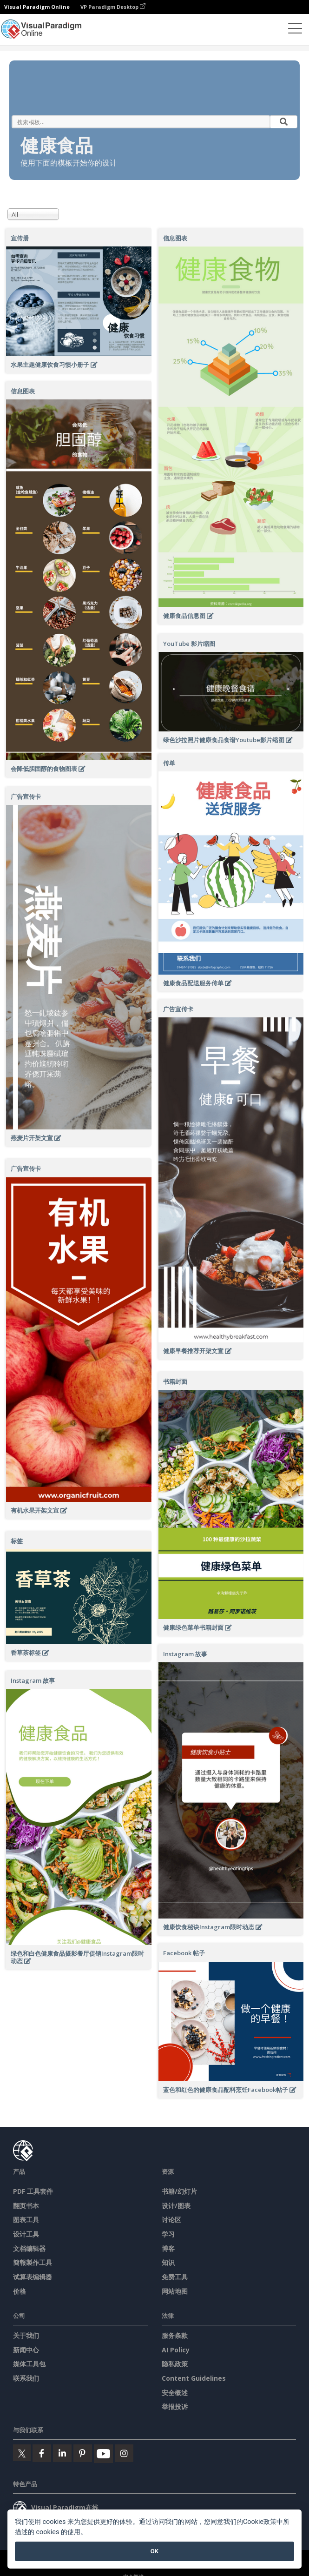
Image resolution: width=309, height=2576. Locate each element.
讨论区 (171, 2219)
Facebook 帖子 (184, 1953)
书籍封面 (175, 1381)
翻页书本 (26, 2205)
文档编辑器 (29, 2248)
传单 (169, 763)
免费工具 (175, 2276)
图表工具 (26, 2219)
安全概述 (175, 2392)
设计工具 (26, 2234)
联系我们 (26, 2378)
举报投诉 (175, 2406)
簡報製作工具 (32, 2262)
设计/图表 (176, 2205)
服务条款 (175, 2335)
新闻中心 (26, 2349)
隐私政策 (175, 2363)
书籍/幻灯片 (179, 2191)
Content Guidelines (194, 2378)
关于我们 (26, 2335)
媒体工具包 (29, 2363)
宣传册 (20, 238)
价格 (19, 2291)
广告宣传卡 (26, 796)
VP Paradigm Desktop (112, 6)
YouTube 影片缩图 (189, 643)
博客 (168, 2248)
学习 (168, 2234)
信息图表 (175, 238)
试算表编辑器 (32, 2276)
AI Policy (176, 2349)
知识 (168, 2262)
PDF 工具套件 (33, 2191)
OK (154, 2551)
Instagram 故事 (185, 1654)
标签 (17, 1541)
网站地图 (175, 2291)
